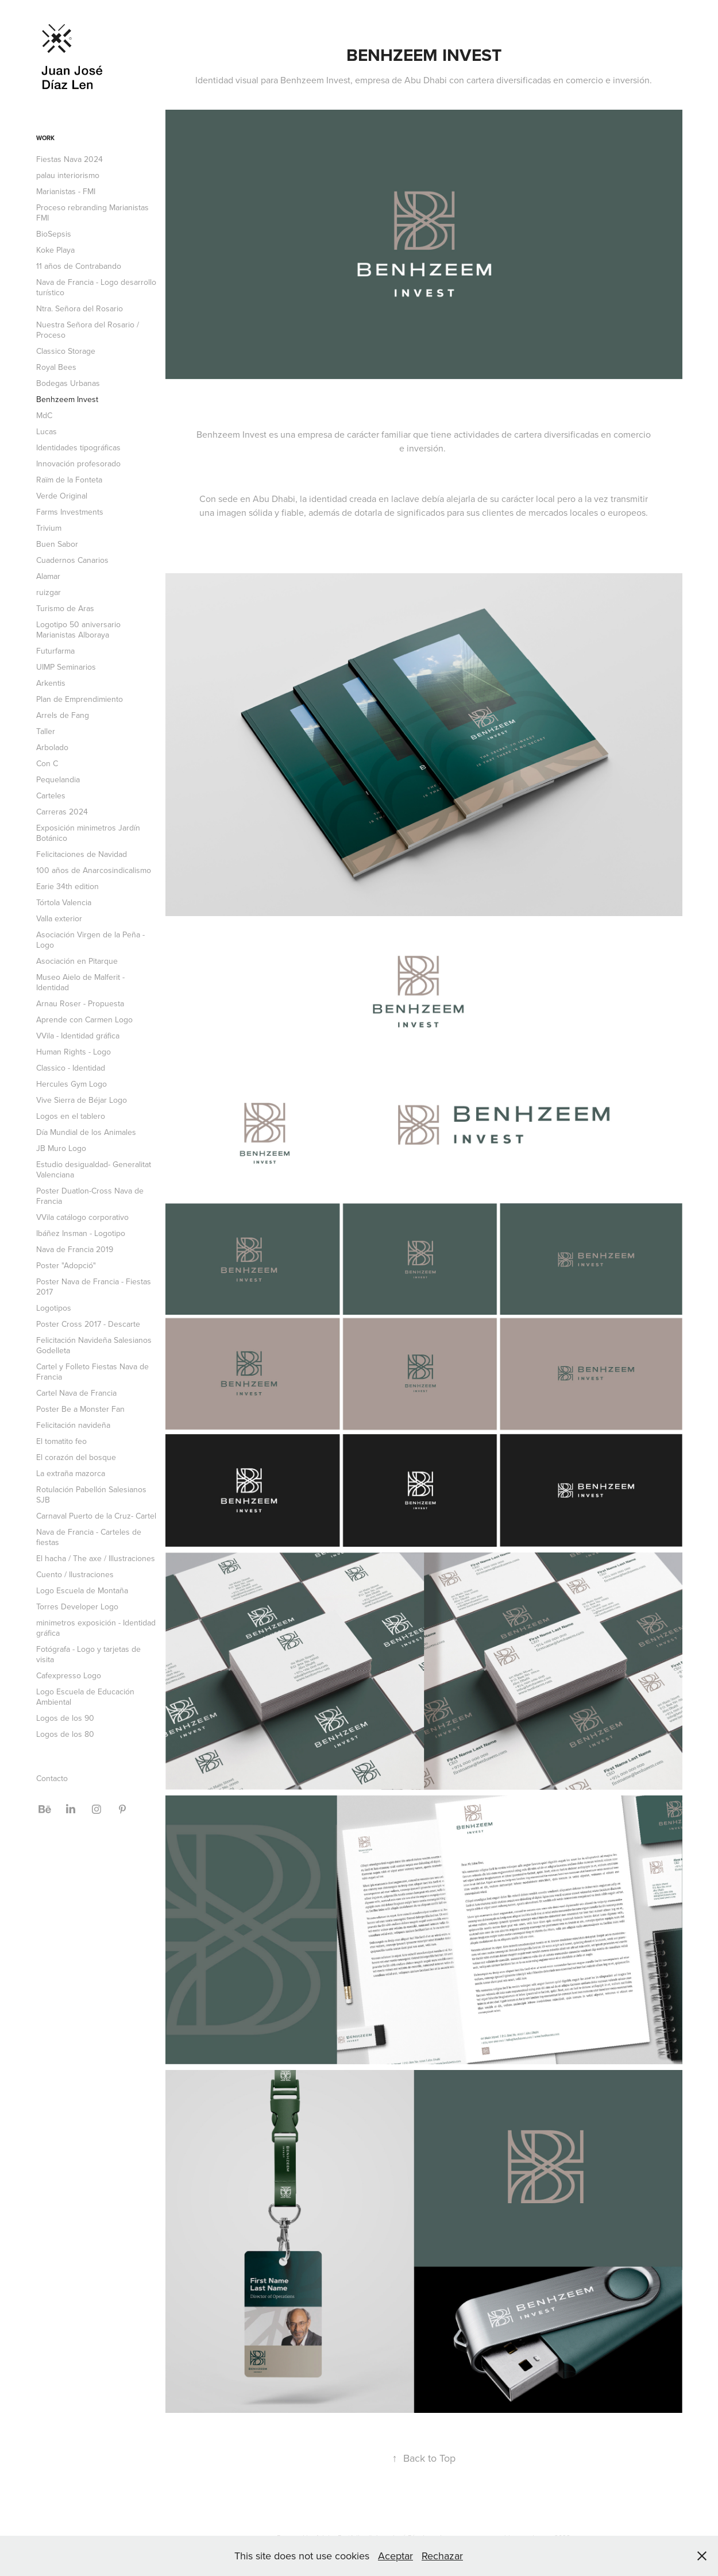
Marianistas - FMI (65, 191)
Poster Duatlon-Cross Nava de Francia (90, 1196)
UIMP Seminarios (66, 667)
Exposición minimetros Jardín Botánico (88, 833)
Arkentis (50, 683)
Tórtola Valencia (63, 902)
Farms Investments (69, 511)
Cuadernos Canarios (72, 560)
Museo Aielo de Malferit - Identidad (80, 982)
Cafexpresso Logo (68, 1675)
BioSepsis (53, 234)
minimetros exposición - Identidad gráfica (96, 1628)
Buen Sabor (57, 544)
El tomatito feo (61, 1441)
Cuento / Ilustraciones (75, 1574)
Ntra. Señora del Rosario (79, 308)
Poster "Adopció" (66, 1265)
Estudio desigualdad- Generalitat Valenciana (93, 1169)
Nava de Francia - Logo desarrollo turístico (96, 287)
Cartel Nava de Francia (76, 1393)
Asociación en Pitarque (77, 961)
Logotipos (53, 1308)
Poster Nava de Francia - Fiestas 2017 (93, 1286)
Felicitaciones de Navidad (81, 854)
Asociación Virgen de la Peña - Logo (90, 940)
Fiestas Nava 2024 (69, 159)
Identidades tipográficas (78, 447)
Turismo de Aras (65, 608)
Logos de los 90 (65, 1718)
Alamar (48, 576)
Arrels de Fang (62, 715)
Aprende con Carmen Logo (84, 1019)
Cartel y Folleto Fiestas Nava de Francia (92, 1371)
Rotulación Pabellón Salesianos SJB (91, 1494)
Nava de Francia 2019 (74, 1249)
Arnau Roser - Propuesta (80, 1003)
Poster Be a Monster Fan (80, 1409)
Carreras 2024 (62, 811)
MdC (44, 415)
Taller (45, 731)
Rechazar (442, 2555)
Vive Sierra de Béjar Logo (81, 1100)
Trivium (48, 528)
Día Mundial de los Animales (86, 1132)
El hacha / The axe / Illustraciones (95, 1558)
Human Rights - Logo (73, 1051)
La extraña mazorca (70, 1473)
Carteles (50, 795)
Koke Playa (55, 250)
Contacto (52, 1778)
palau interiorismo (67, 175)
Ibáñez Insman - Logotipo (80, 1233)
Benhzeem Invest (67, 399)
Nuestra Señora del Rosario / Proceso (87, 330)
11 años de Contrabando (78, 266)
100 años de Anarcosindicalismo (93, 870)
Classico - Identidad (70, 1067)
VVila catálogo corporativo (82, 1217)
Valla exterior (59, 918)
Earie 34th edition (67, 886)
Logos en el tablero (70, 1116)
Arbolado (52, 747)
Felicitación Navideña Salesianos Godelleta (94, 1345)
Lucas (46, 431)
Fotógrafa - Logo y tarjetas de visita (88, 1654)
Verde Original (61, 495)
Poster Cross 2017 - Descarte (88, 1324)
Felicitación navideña (73, 1425)
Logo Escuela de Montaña (82, 1590)
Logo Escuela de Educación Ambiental (85, 1697)
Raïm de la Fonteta (69, 479)
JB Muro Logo (61, 1148)
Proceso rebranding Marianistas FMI (92, 212)
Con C (47, 763)
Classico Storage (65, 351)
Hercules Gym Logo (71, 1084)
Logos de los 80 (65, 1734)
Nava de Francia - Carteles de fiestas (88, 1537)
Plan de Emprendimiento (79, 699)
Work (45, 137)
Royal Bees (56, 367)
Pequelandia (58, 779)
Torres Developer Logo (77, 1606)
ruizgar (48, 592)
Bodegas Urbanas (68, 383)
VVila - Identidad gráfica (77, 1035)
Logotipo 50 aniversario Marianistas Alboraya (78, 629)
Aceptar (395, 2555)
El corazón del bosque (76, 1457)
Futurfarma (55, 650)
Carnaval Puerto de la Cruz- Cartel (96, 1515)
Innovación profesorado (78, 463)
